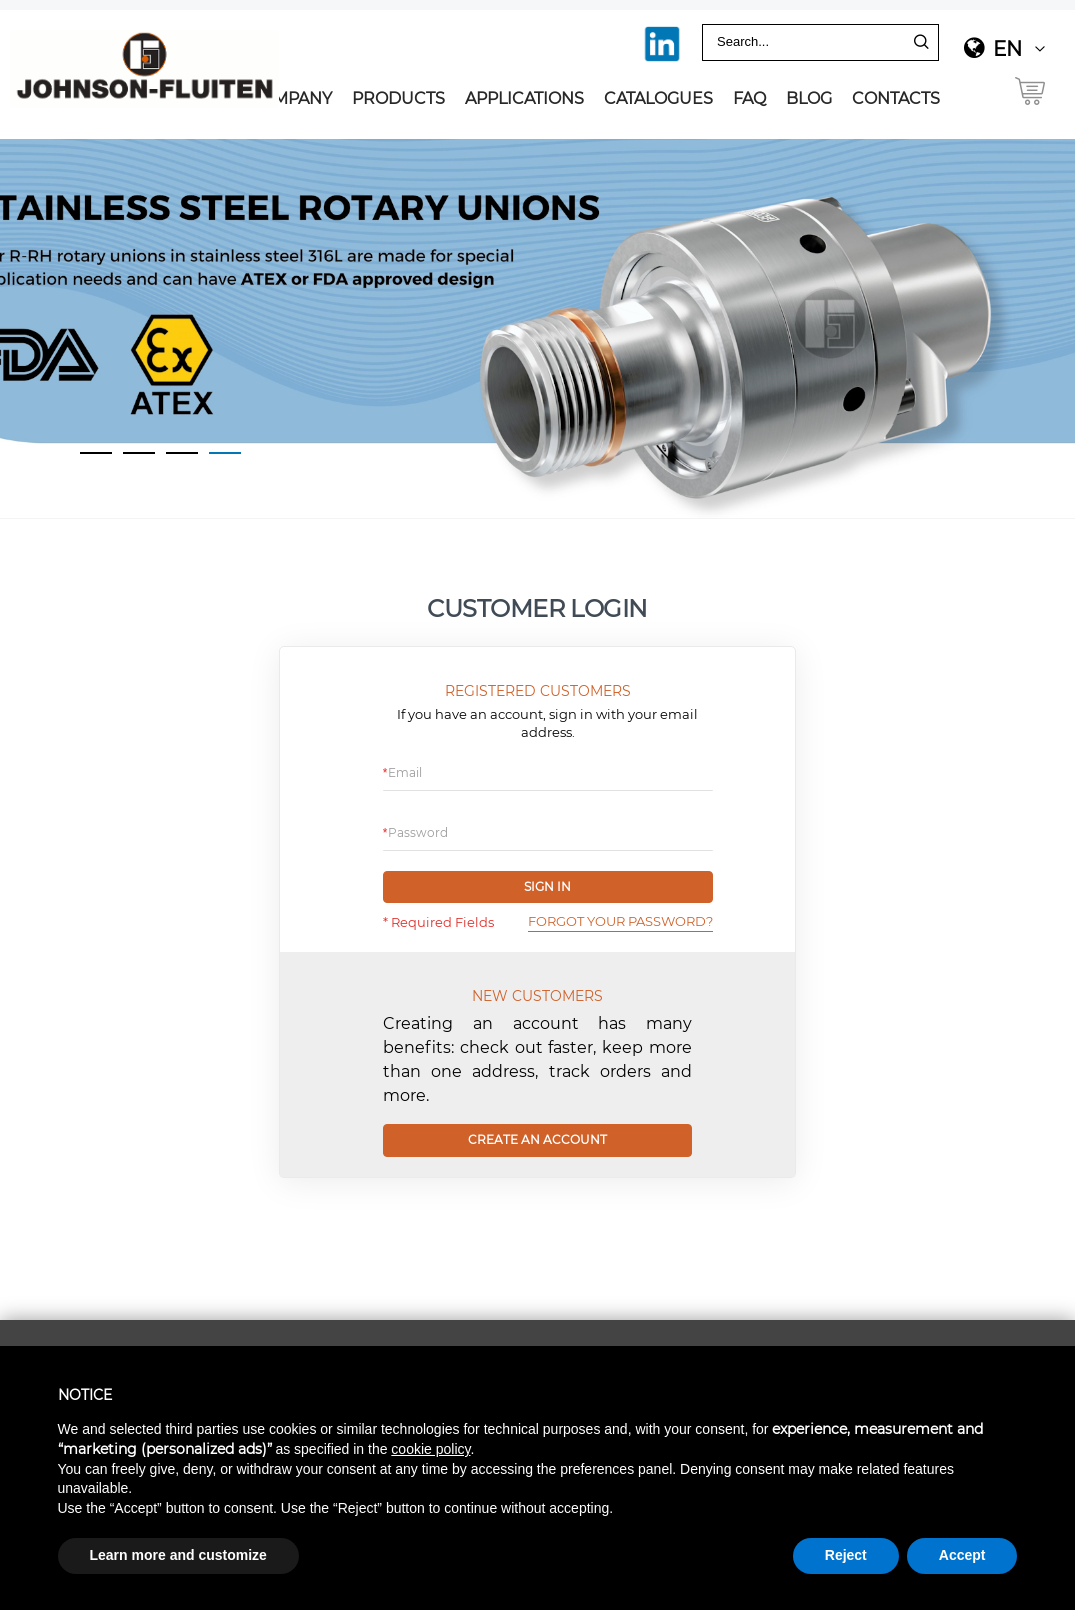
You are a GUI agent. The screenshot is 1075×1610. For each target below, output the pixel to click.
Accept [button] (962, 1555)
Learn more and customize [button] (178, 1555)
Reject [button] (846, 1555)
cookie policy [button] (430, 1449)
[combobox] (805, 42)
